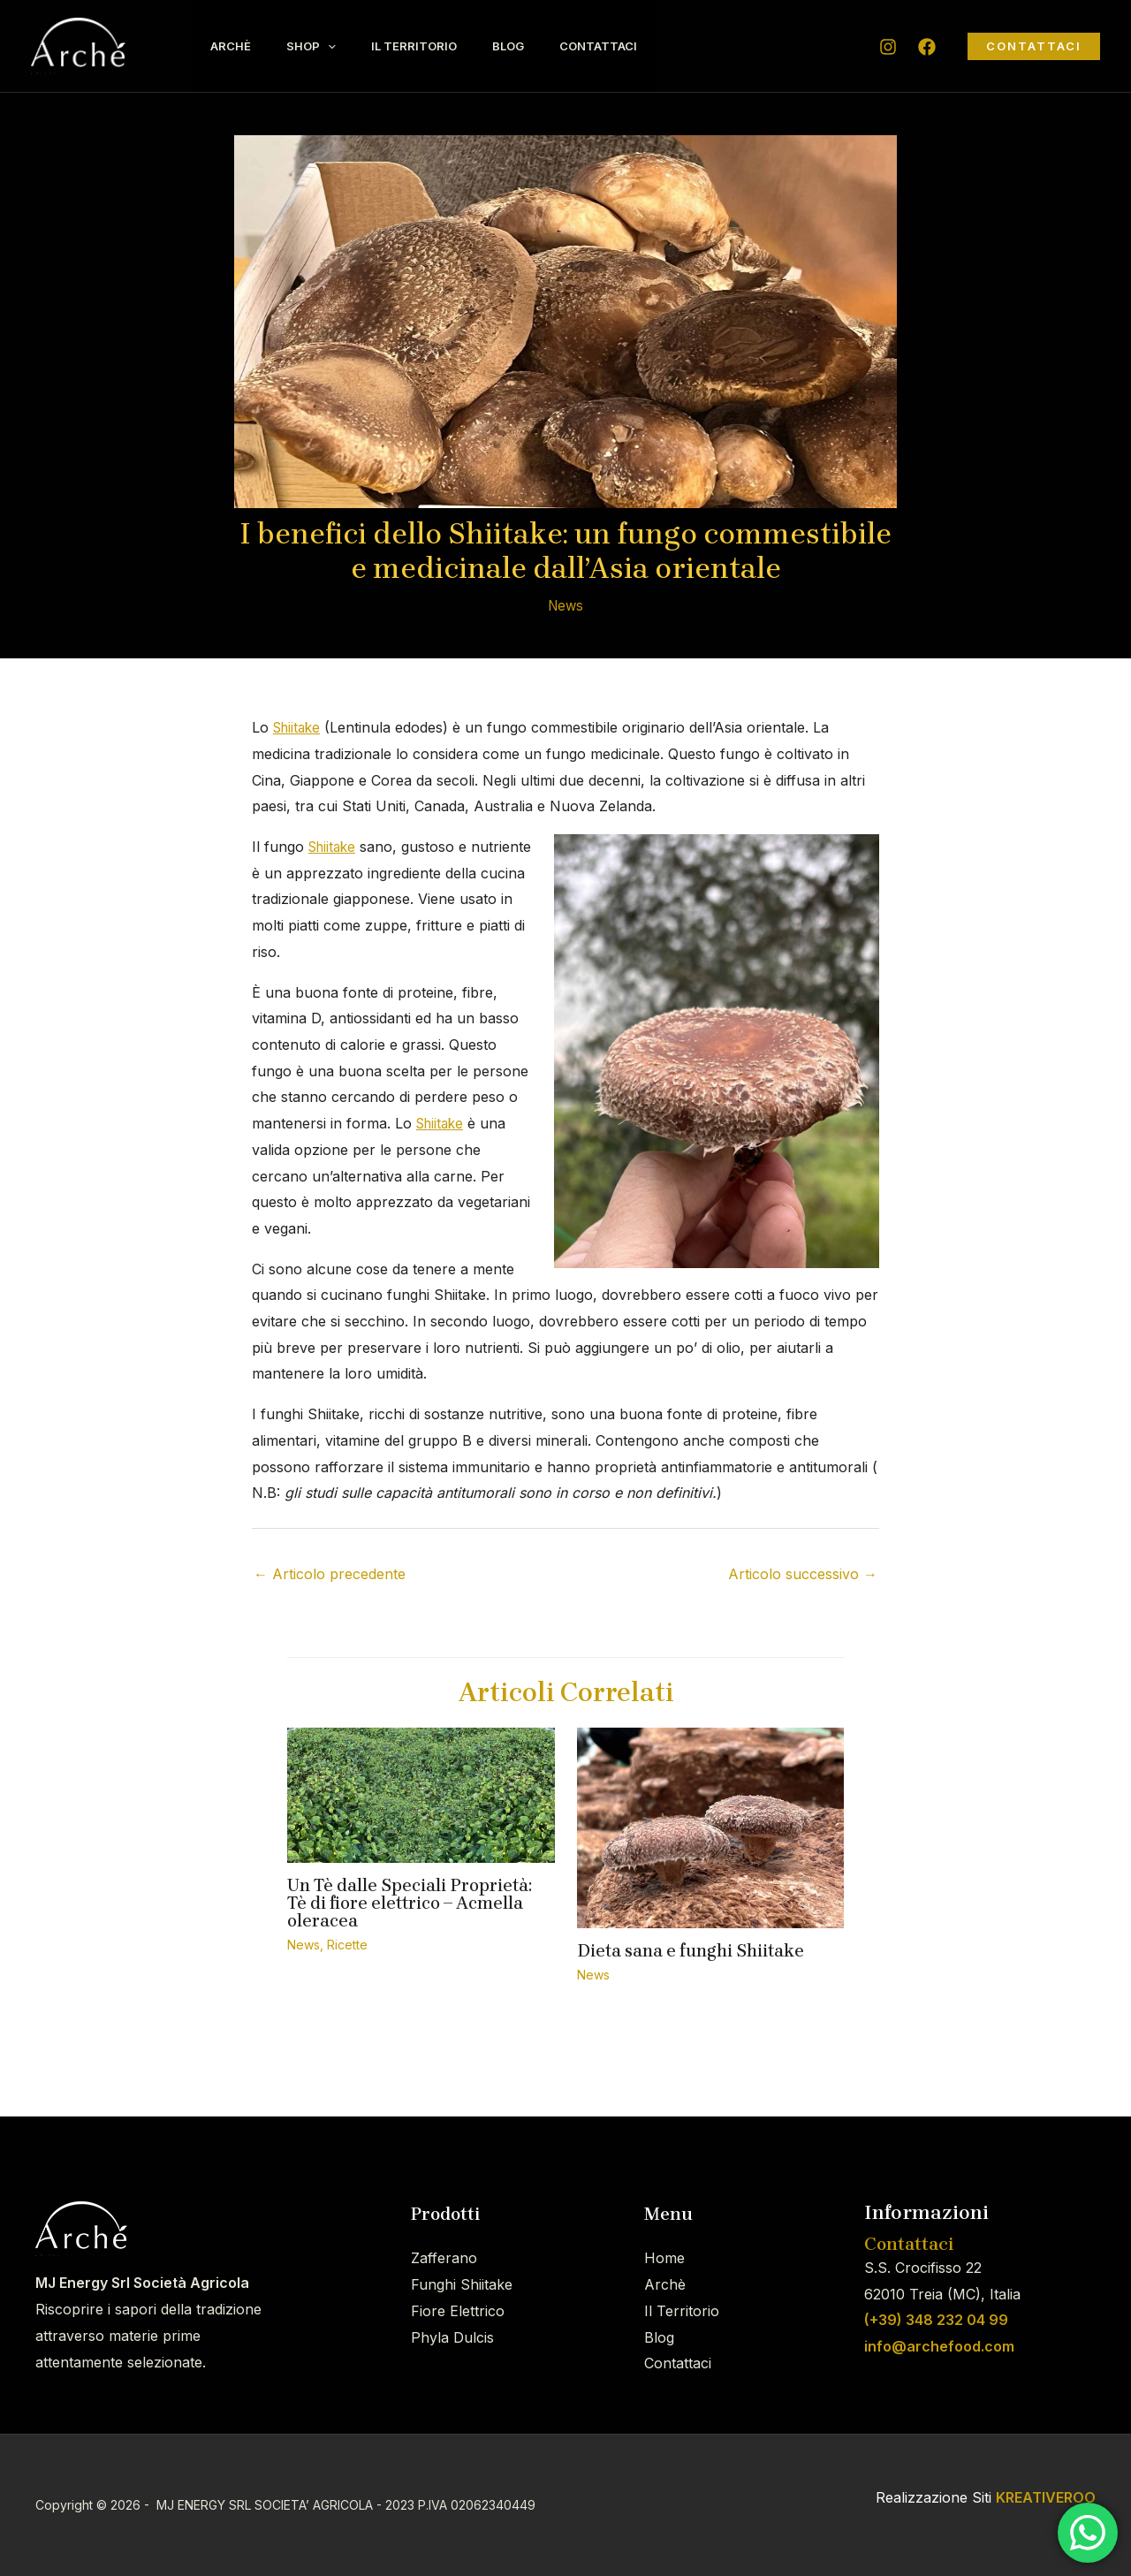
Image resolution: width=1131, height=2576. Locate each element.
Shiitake (299, 727)
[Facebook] (927, 47)
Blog (539, 46)
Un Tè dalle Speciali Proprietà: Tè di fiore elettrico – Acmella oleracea (409, 1903)
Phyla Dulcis (452, 2337)
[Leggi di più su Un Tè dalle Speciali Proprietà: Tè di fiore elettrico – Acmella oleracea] (421, 1794)
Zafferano (444, 2258)
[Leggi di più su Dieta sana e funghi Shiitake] (711, 1826)
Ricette (347, 1944)
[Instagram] (888, 47)
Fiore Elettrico (458, 2311)
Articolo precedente (330, 1574)
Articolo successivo (802, 1574)
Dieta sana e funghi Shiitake (690, 1951)
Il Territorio (436, 46)
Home (664, 2258)
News (566, 605)
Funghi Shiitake (461, 2284)
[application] (341, 46)
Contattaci (638, 46)
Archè (235, 46)
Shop (324, 46)
